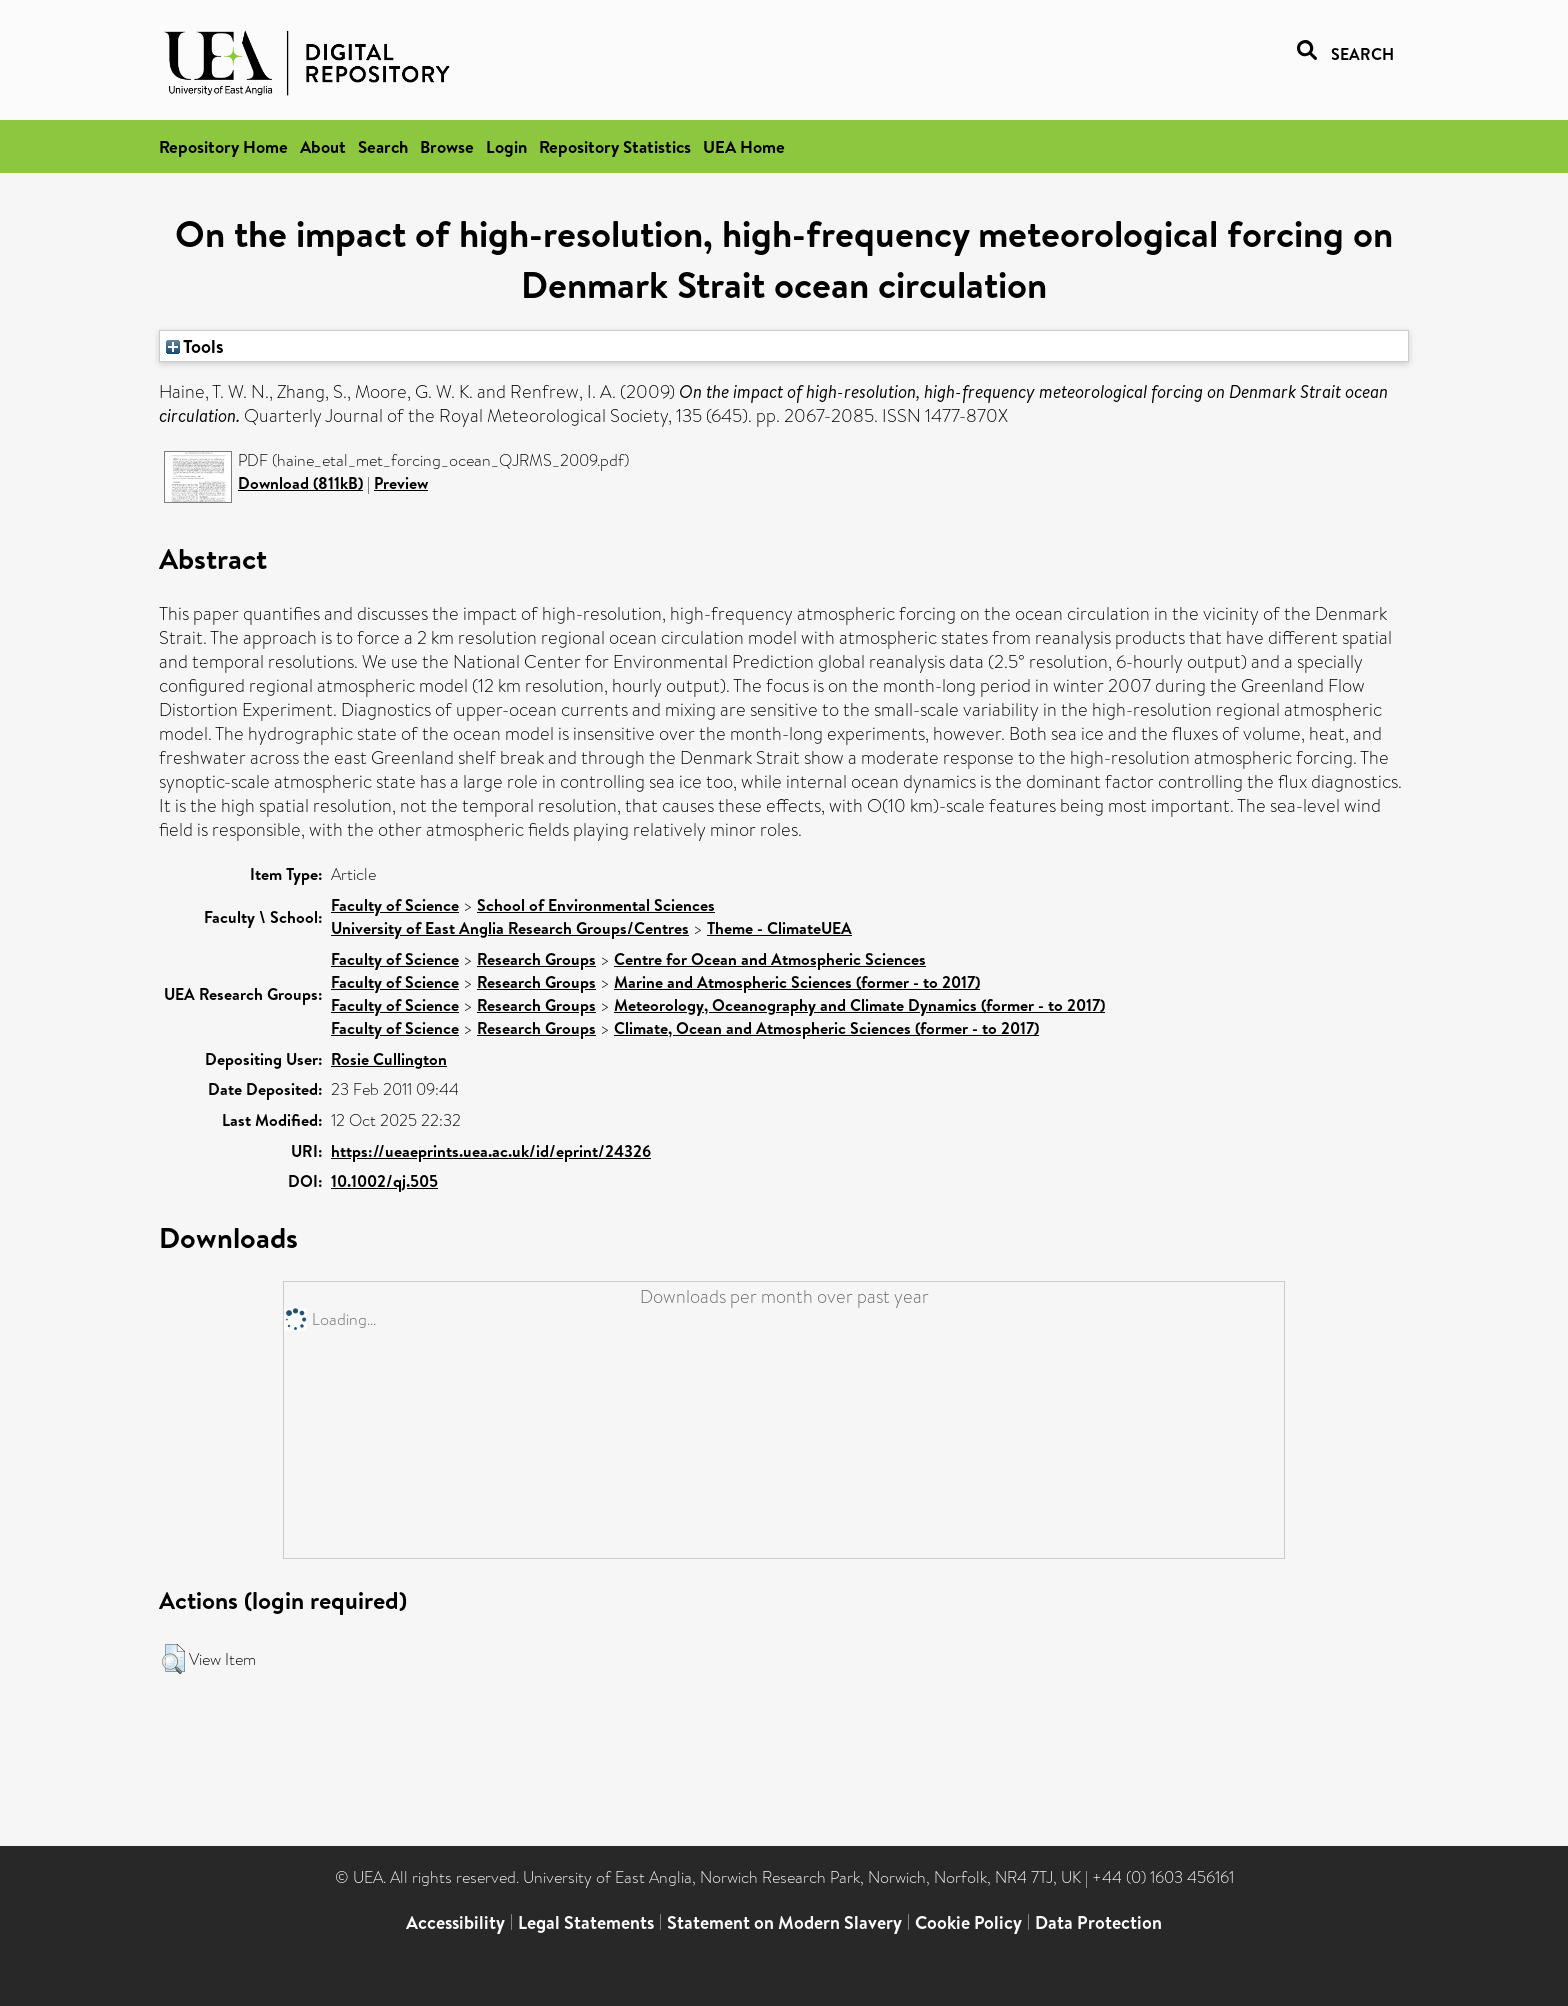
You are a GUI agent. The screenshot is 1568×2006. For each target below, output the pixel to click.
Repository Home (223, 146)
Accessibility (455, 1922)
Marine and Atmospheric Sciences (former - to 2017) (797, 982)
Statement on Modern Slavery (784, 1922)
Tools (195, 346)
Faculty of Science (395, 905)
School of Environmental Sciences (596, 905)
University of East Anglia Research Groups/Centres (510, 928)
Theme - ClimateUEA (779, 928)
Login (506, 146)
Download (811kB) (300, 483)
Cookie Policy (968, 1922)
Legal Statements (586, 1922)
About (323, 146)
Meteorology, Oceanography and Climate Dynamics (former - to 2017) (859, 1005)
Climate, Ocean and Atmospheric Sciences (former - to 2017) (826, 1028)
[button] (173, 1659)
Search (383, 146)
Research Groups (536, 959)
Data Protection (1098, 1922)
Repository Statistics (615, 146)
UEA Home (744, 146)
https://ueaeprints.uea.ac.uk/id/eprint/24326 (491, 1151)
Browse (447, 146)
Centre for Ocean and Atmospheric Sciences (770, 959)
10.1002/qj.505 (384, 1181)
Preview (401, 483)
